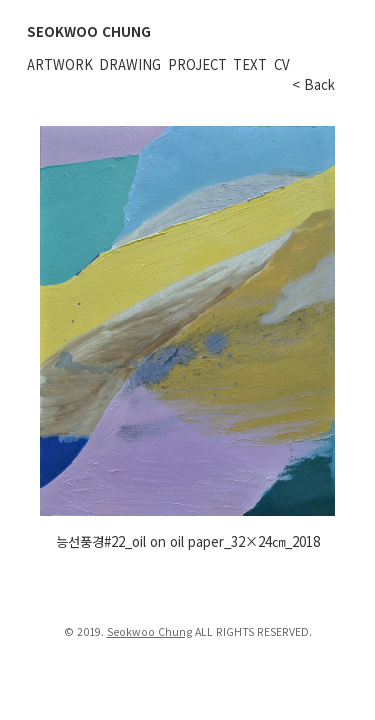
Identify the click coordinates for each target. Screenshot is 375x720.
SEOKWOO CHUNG (89, 31)
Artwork (60, 64)
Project (197, 64)
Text (250, 64)
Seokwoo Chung (149, 631)
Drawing (130, 64)
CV (282, 64)
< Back (313, 84)
